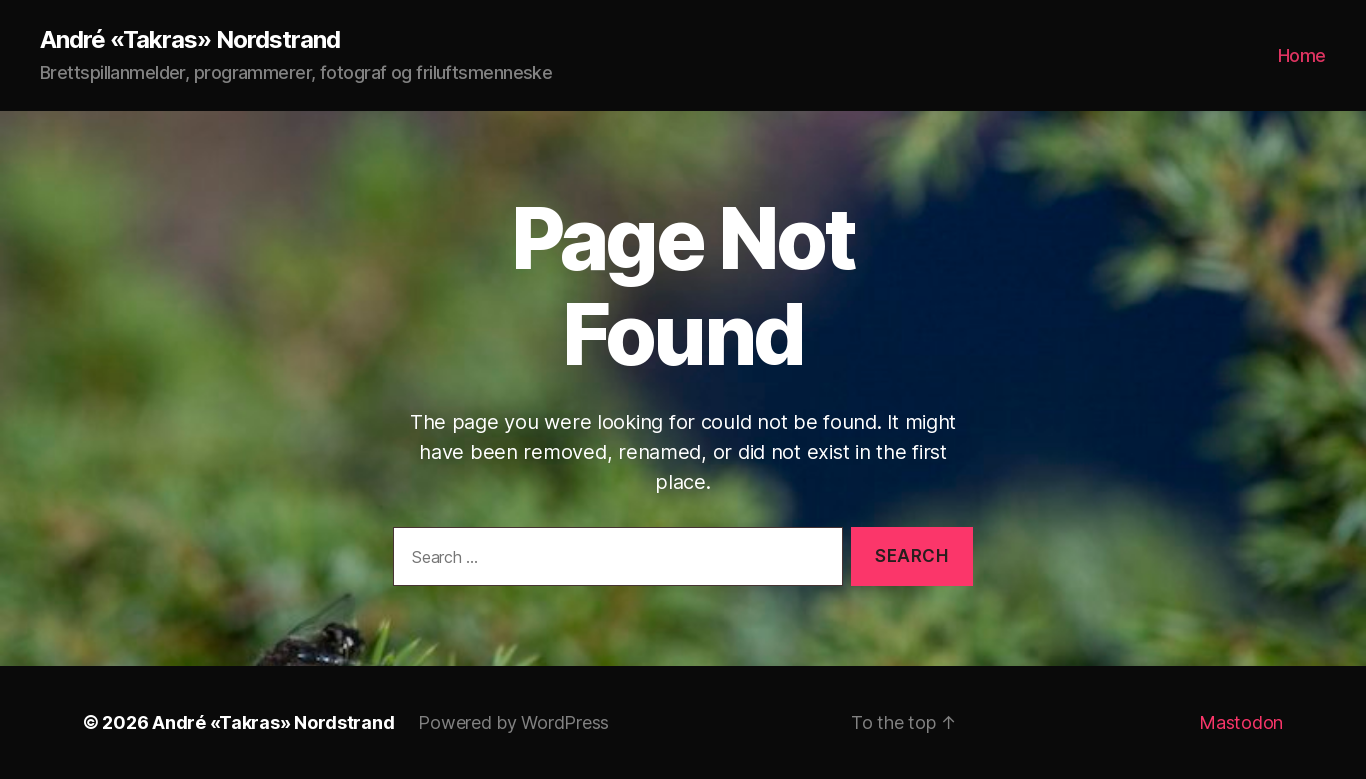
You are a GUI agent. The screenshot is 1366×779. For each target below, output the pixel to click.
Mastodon (1241, 722)
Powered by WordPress (513, 722)
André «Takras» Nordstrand (190, 40)
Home (1302, 55)
